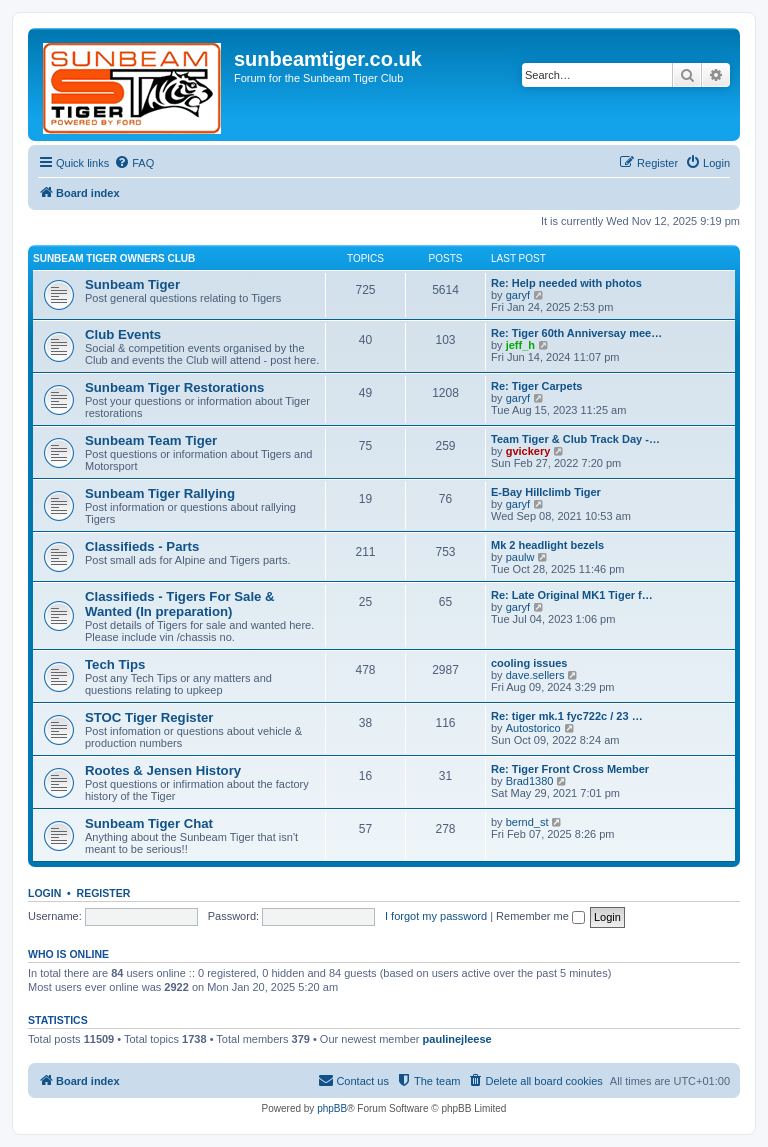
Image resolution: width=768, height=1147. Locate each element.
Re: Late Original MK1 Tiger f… (572, 595)
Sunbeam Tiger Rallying (160, 493)
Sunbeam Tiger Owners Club (114, 258)
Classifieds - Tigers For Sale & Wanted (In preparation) (180, 604)
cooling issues (529, 663)
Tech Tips (115, 664)
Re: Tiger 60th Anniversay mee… (576, 333)
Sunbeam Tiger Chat (149, 823)
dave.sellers (535, 675)
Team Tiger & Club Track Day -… (575, 439)
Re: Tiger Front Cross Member (570, 769)
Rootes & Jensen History (163, 770)
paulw (520, 557)
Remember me (540, 916)
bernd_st (527, 822)
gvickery (528, 451)
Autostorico (533, 728)
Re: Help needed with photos (566, 283)
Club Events (123, 334)
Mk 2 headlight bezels (547, 545)
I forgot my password (436, 916)
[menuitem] (134, 163)
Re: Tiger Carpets (537, 386)
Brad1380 (530, 781)
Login (44, 893)
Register (104, 893)
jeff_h (520, 345)
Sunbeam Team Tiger (151, 440)
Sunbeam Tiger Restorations (174, 387)
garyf (518, 295)
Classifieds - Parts (142, 546)
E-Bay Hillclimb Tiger (546, 492)
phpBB (332, 1108)
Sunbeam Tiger (132, 284)
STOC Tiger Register (149, 717)
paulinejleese (457, 1039)
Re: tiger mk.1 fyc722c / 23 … (567, 716)
